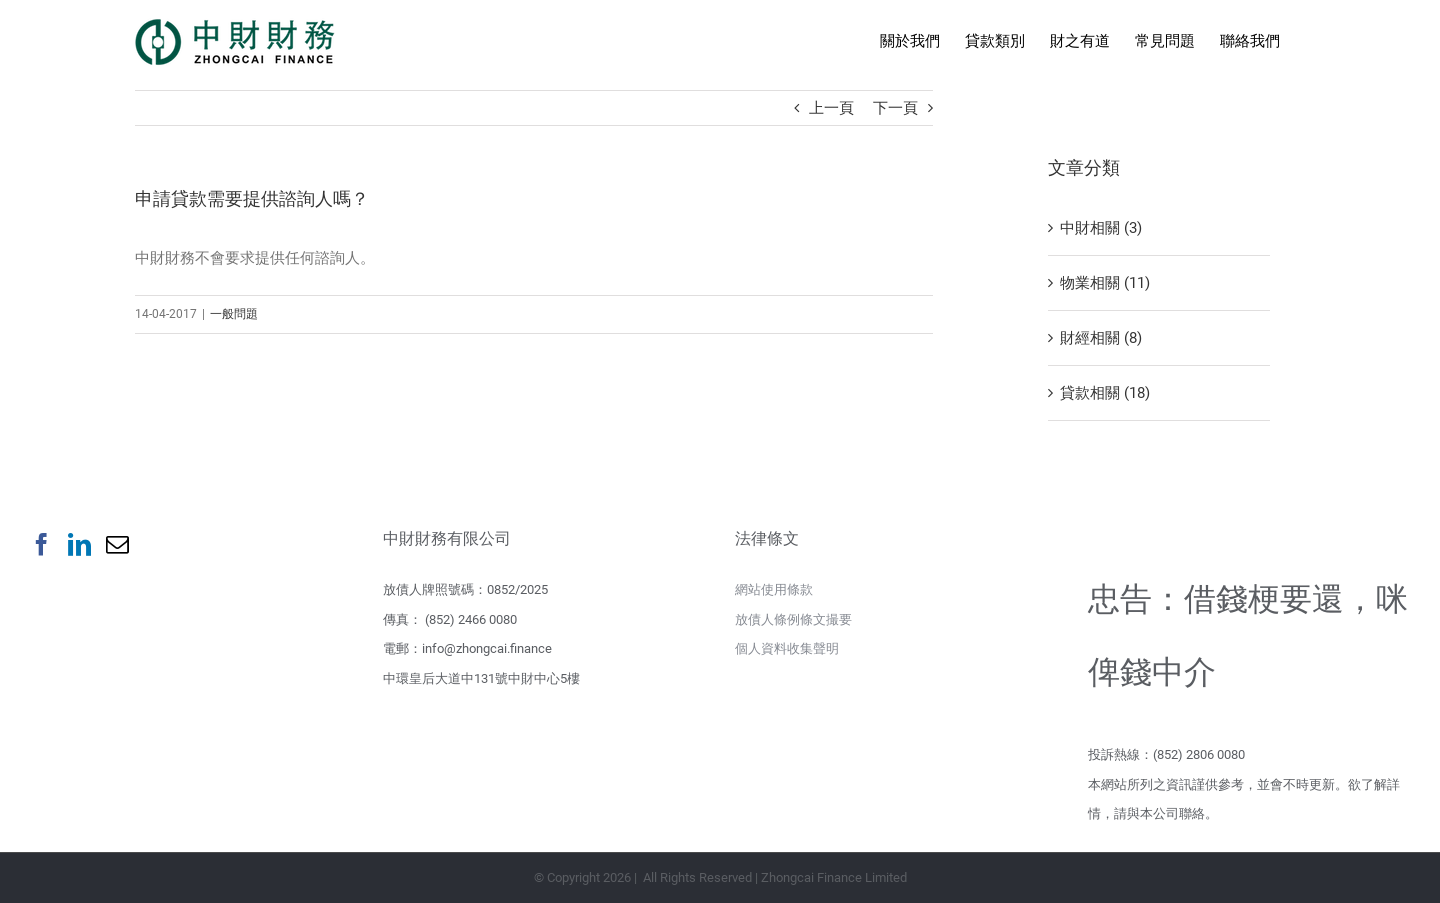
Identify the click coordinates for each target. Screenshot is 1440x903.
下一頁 (895, 108)
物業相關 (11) (1105, 283)
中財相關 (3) (1101, 228)
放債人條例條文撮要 (793, 619)
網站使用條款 (774, 589)
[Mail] (117, 544)
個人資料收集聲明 (787, 648)
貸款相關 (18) (1105, 393)
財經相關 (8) (1101, 338)
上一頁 (831, 108)
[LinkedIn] (79, 544)
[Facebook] (41, 544)
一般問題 (234, 314)
